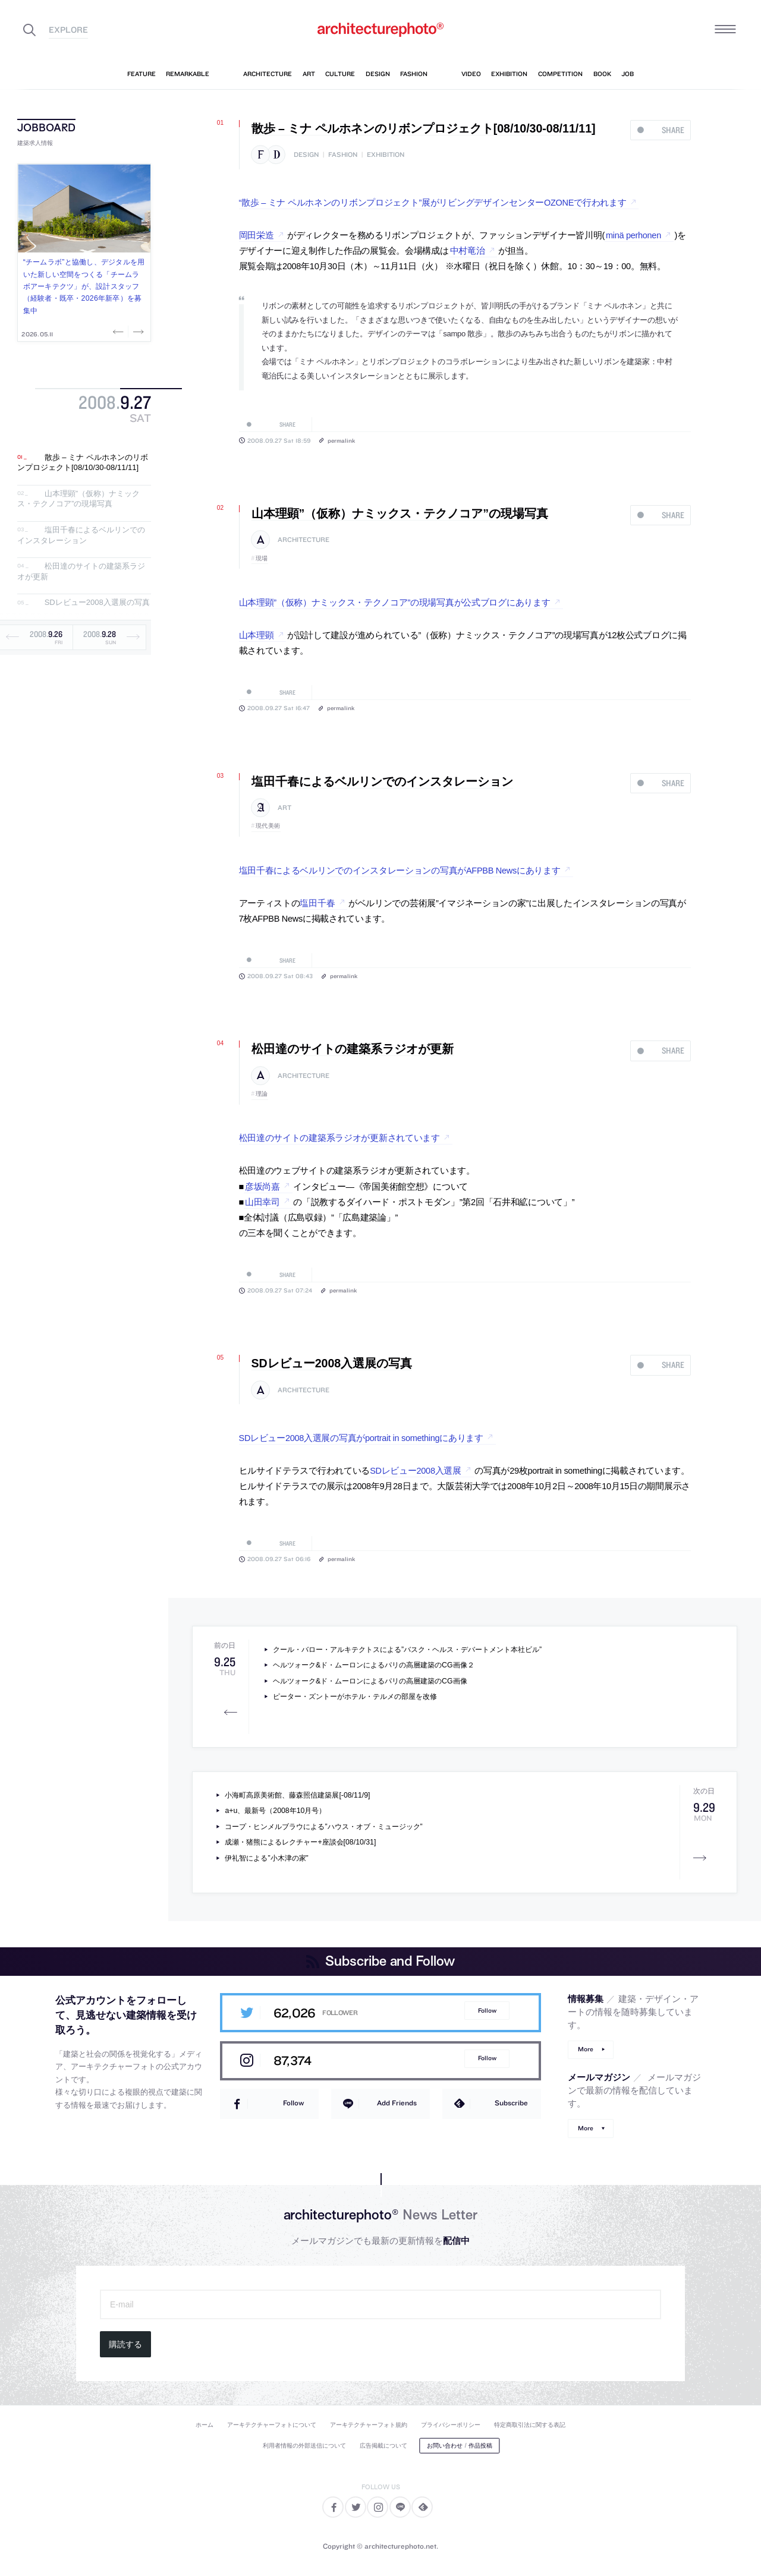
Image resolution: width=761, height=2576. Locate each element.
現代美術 (268, 825)
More (585, 2049)
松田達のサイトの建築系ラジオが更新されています (339, 1138)
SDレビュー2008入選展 (415, 1470)
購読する (125, 2344)
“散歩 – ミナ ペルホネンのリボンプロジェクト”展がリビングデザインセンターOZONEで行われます (433, 202)
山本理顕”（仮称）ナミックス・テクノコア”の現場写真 (78, 499)
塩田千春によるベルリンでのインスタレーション (81, 535)
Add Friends (397, 2102)
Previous (119, 332)
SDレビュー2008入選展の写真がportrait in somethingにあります (361, 1438)
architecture (303, 540)
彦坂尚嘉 (262, 1186)
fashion (342, 155)
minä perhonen (633, 235)
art (284, 808)
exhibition (385, 155)
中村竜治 (467, 251)
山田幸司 (262, 1202)
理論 (262, 1093)
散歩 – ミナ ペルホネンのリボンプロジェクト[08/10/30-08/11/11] (82, 462)
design (306, 155)
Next (137, 332)
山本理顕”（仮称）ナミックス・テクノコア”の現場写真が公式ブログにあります (395, 602)
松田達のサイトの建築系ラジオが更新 (352, 1048)
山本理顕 (256, 635)
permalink (341, 440)
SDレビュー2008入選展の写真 (97, 602)
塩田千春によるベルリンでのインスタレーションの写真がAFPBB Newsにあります (400, 870)
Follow (487, 2010)
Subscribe (511, 2102)
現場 (262, 558)
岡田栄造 (256, 235)
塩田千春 (317, 903)
